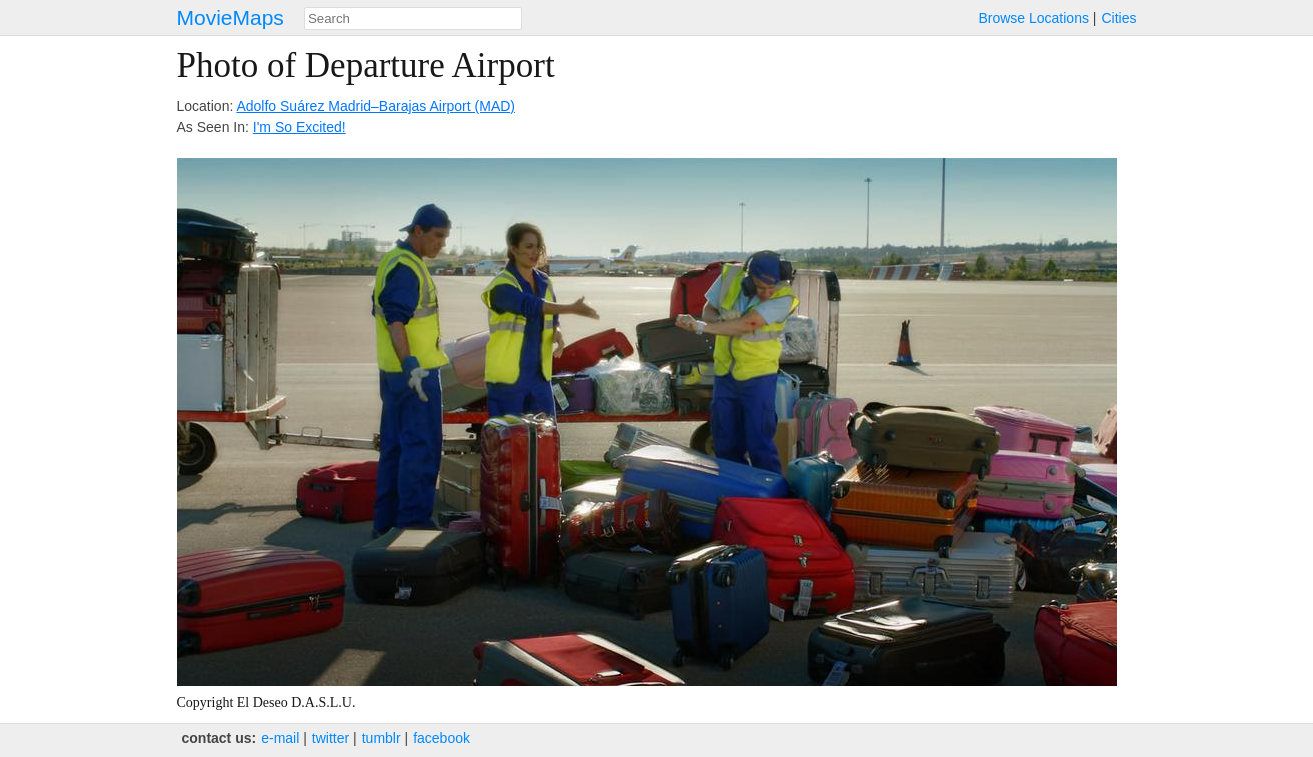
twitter (330, 738)
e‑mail (280, 738)
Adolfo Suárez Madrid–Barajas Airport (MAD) (375, 106)
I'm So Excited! (299, 127)
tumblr (381, 738)
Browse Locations (1033, 18)
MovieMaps (230, 17)
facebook (441, 738)
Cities (1118, 18)
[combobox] (413, 18)
